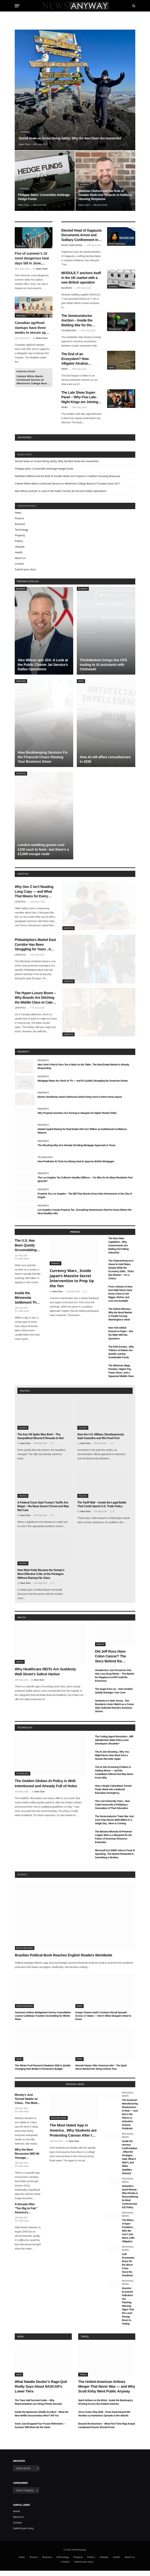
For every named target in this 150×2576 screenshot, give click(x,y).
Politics (19, 546)
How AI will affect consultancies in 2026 (105, 764)
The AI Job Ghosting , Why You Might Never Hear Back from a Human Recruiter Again (112, 1761)
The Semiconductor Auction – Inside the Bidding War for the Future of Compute (78, 323)
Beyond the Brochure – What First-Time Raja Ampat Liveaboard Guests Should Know (106, 2431)
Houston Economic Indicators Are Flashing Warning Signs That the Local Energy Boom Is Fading (128, 2311)
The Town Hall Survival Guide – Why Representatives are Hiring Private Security (38, 2407)
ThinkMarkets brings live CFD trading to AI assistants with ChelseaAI (103, 670)
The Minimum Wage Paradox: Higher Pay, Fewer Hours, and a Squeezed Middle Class (121, 1376)
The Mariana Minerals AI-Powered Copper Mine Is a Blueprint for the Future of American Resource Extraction (113, 1842)
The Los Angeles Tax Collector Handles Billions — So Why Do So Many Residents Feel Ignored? (85, 1184)
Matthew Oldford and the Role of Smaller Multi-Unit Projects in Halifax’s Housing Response (102, 195)
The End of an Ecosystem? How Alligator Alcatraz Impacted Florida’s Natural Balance (77, 362)
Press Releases (24, 2011)
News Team (24, 144)
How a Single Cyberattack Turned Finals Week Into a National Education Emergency (113, 1795)
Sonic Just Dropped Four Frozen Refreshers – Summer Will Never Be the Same (40, 2431)
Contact (19, 569)
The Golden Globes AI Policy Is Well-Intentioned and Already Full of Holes (46, 1788)
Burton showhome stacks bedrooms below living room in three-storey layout (80, 1102)
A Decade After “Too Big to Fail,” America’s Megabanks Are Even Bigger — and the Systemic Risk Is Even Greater (26, 2214)
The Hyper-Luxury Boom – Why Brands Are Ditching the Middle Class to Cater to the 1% (35, 1003)
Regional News (58, 2123)
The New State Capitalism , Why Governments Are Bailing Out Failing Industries (118, 1250)
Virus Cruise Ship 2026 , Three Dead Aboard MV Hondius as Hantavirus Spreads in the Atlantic (104, 2419)
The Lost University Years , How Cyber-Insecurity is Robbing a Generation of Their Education (112, 1810)
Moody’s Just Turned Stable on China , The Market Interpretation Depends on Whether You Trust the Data (27, 2104)
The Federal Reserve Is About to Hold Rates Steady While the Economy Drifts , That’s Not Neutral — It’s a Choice (121, 1275)
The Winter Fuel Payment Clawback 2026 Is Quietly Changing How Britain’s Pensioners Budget (43, 2072)
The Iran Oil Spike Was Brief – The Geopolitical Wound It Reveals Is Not (40, 1441)
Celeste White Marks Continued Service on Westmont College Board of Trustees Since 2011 (32, 379)
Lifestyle (19, 552)
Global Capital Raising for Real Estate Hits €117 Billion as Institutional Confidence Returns (82, 1136)
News (111, 371)
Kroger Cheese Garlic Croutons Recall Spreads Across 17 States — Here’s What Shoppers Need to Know (103, 2021)
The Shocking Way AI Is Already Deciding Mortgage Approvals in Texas (76, 1150)
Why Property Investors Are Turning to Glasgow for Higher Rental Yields (77, 1118)
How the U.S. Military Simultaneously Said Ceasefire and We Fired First (100, 1441)
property (23, 1057)
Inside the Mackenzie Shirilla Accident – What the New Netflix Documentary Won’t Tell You (41, 2419)
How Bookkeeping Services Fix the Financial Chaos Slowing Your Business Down (43, 762)
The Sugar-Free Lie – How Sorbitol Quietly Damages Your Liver (114, 1696)
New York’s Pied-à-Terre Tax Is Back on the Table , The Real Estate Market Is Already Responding (83, 1071)
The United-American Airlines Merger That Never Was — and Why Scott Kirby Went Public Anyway (106, 2391)
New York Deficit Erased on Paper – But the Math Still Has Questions (120, 1338)
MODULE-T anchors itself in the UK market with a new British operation (80, 279)
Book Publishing (117, 244)
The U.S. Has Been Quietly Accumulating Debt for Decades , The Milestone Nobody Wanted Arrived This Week (28, 1251)
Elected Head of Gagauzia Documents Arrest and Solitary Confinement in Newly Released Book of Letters (79, 235)
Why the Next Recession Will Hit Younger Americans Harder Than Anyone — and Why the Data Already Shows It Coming (27, 2159)
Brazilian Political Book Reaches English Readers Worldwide (63, 1961)
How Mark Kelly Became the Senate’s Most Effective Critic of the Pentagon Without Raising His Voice (40, 1579)
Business (24, 132)
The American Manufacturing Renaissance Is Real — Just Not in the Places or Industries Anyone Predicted (130, 2119)
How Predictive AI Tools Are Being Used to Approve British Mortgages (76, 1166)
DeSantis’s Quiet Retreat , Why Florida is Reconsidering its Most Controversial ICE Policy (130, 2202)
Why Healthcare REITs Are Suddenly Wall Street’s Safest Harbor (45, 1677)
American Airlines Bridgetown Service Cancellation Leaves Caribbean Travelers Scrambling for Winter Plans (43, 2021)
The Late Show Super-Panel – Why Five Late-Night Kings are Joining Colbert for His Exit (81, 402)
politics (25, 1396)
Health (19, 557)
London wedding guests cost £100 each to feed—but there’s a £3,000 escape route (43, 854)
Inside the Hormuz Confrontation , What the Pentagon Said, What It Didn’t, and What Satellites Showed (129, 2162)
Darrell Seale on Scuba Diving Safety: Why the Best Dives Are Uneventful (71, 138)
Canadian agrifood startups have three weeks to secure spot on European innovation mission (32, 328)
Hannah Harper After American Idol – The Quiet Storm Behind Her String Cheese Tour (101, 2072)
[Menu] (17, 6)
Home (16, 2516)
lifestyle (23, 879)
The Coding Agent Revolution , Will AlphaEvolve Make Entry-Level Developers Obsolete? (114, 1745)
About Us (20, 563)
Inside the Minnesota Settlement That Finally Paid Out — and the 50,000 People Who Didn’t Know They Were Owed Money (27, 1304)
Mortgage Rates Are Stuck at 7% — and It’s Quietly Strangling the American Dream (83, 1086)
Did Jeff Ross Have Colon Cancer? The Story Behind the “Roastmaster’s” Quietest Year (110, 1662)
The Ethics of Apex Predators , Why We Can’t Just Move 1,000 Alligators (128, 2236)
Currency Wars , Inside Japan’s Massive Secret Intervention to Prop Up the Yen (72, 1284)
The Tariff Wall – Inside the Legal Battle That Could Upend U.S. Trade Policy (101, 1509)
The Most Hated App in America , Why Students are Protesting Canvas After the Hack (73, 2136)
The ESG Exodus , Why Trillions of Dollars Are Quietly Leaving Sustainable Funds (121, 1357)
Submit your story (25, 574)
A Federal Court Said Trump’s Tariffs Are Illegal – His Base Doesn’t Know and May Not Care (43, 1511)
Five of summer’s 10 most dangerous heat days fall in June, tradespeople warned (32, 258)
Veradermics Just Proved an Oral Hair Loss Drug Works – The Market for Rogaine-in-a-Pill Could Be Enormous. (114, 1681)
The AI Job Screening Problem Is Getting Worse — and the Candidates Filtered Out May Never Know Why (114, 1777)
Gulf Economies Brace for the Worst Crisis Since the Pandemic (128, 2270)
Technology (115, 331)
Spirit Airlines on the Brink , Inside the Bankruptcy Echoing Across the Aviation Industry (105, 2407)
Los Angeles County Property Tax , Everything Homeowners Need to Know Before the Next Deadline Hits (85, 1217)
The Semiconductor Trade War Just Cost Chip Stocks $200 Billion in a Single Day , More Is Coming (114, 1825)
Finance (19, 523)
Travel (85, 2342)
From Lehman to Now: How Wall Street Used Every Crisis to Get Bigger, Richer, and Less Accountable (120, 1299)
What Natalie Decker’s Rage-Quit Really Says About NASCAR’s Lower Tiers (41, 2391)
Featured (24, 188)
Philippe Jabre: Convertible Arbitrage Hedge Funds (44, 197)
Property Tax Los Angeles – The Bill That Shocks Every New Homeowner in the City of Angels (85, 1201)
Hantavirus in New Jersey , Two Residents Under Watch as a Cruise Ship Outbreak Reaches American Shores (114, 1711)
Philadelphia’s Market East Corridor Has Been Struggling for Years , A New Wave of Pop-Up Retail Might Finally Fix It (35, 950)
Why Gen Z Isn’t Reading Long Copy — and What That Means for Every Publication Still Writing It (36, 897)
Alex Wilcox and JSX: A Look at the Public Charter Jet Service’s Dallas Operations (60, 496)
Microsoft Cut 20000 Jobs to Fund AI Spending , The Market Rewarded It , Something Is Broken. (115, 1859)
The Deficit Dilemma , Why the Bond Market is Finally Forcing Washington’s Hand (120, 1319)
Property (20, 540)
